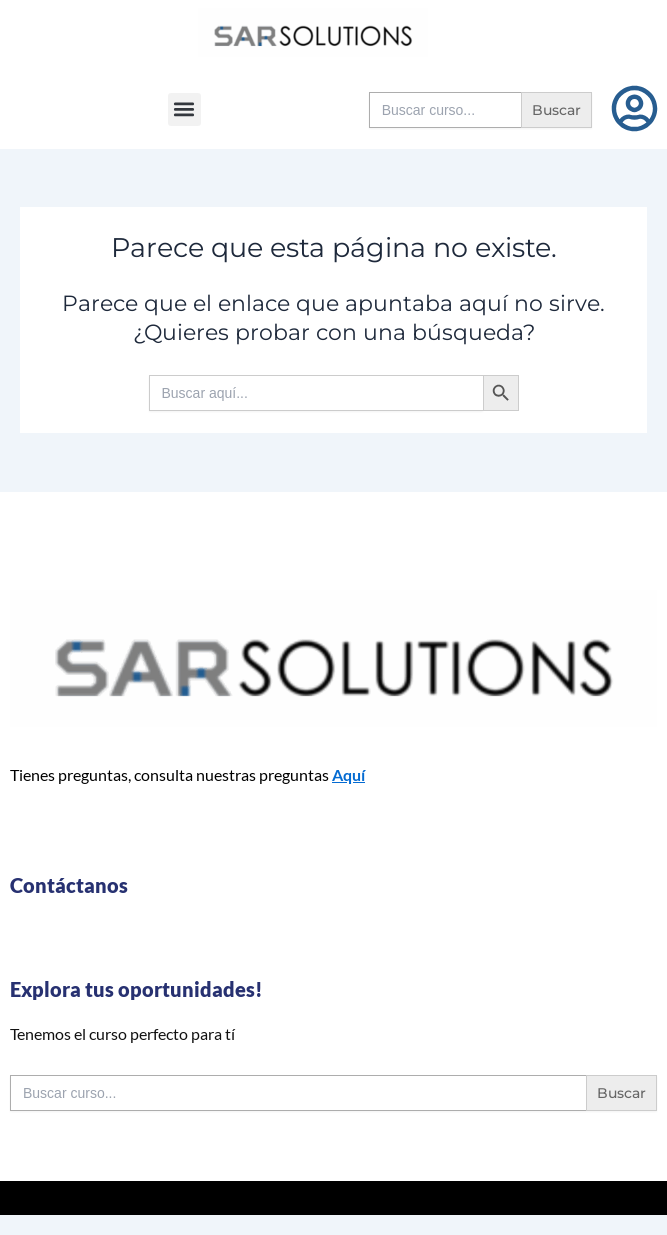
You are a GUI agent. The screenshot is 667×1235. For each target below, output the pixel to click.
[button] (184, 109)
